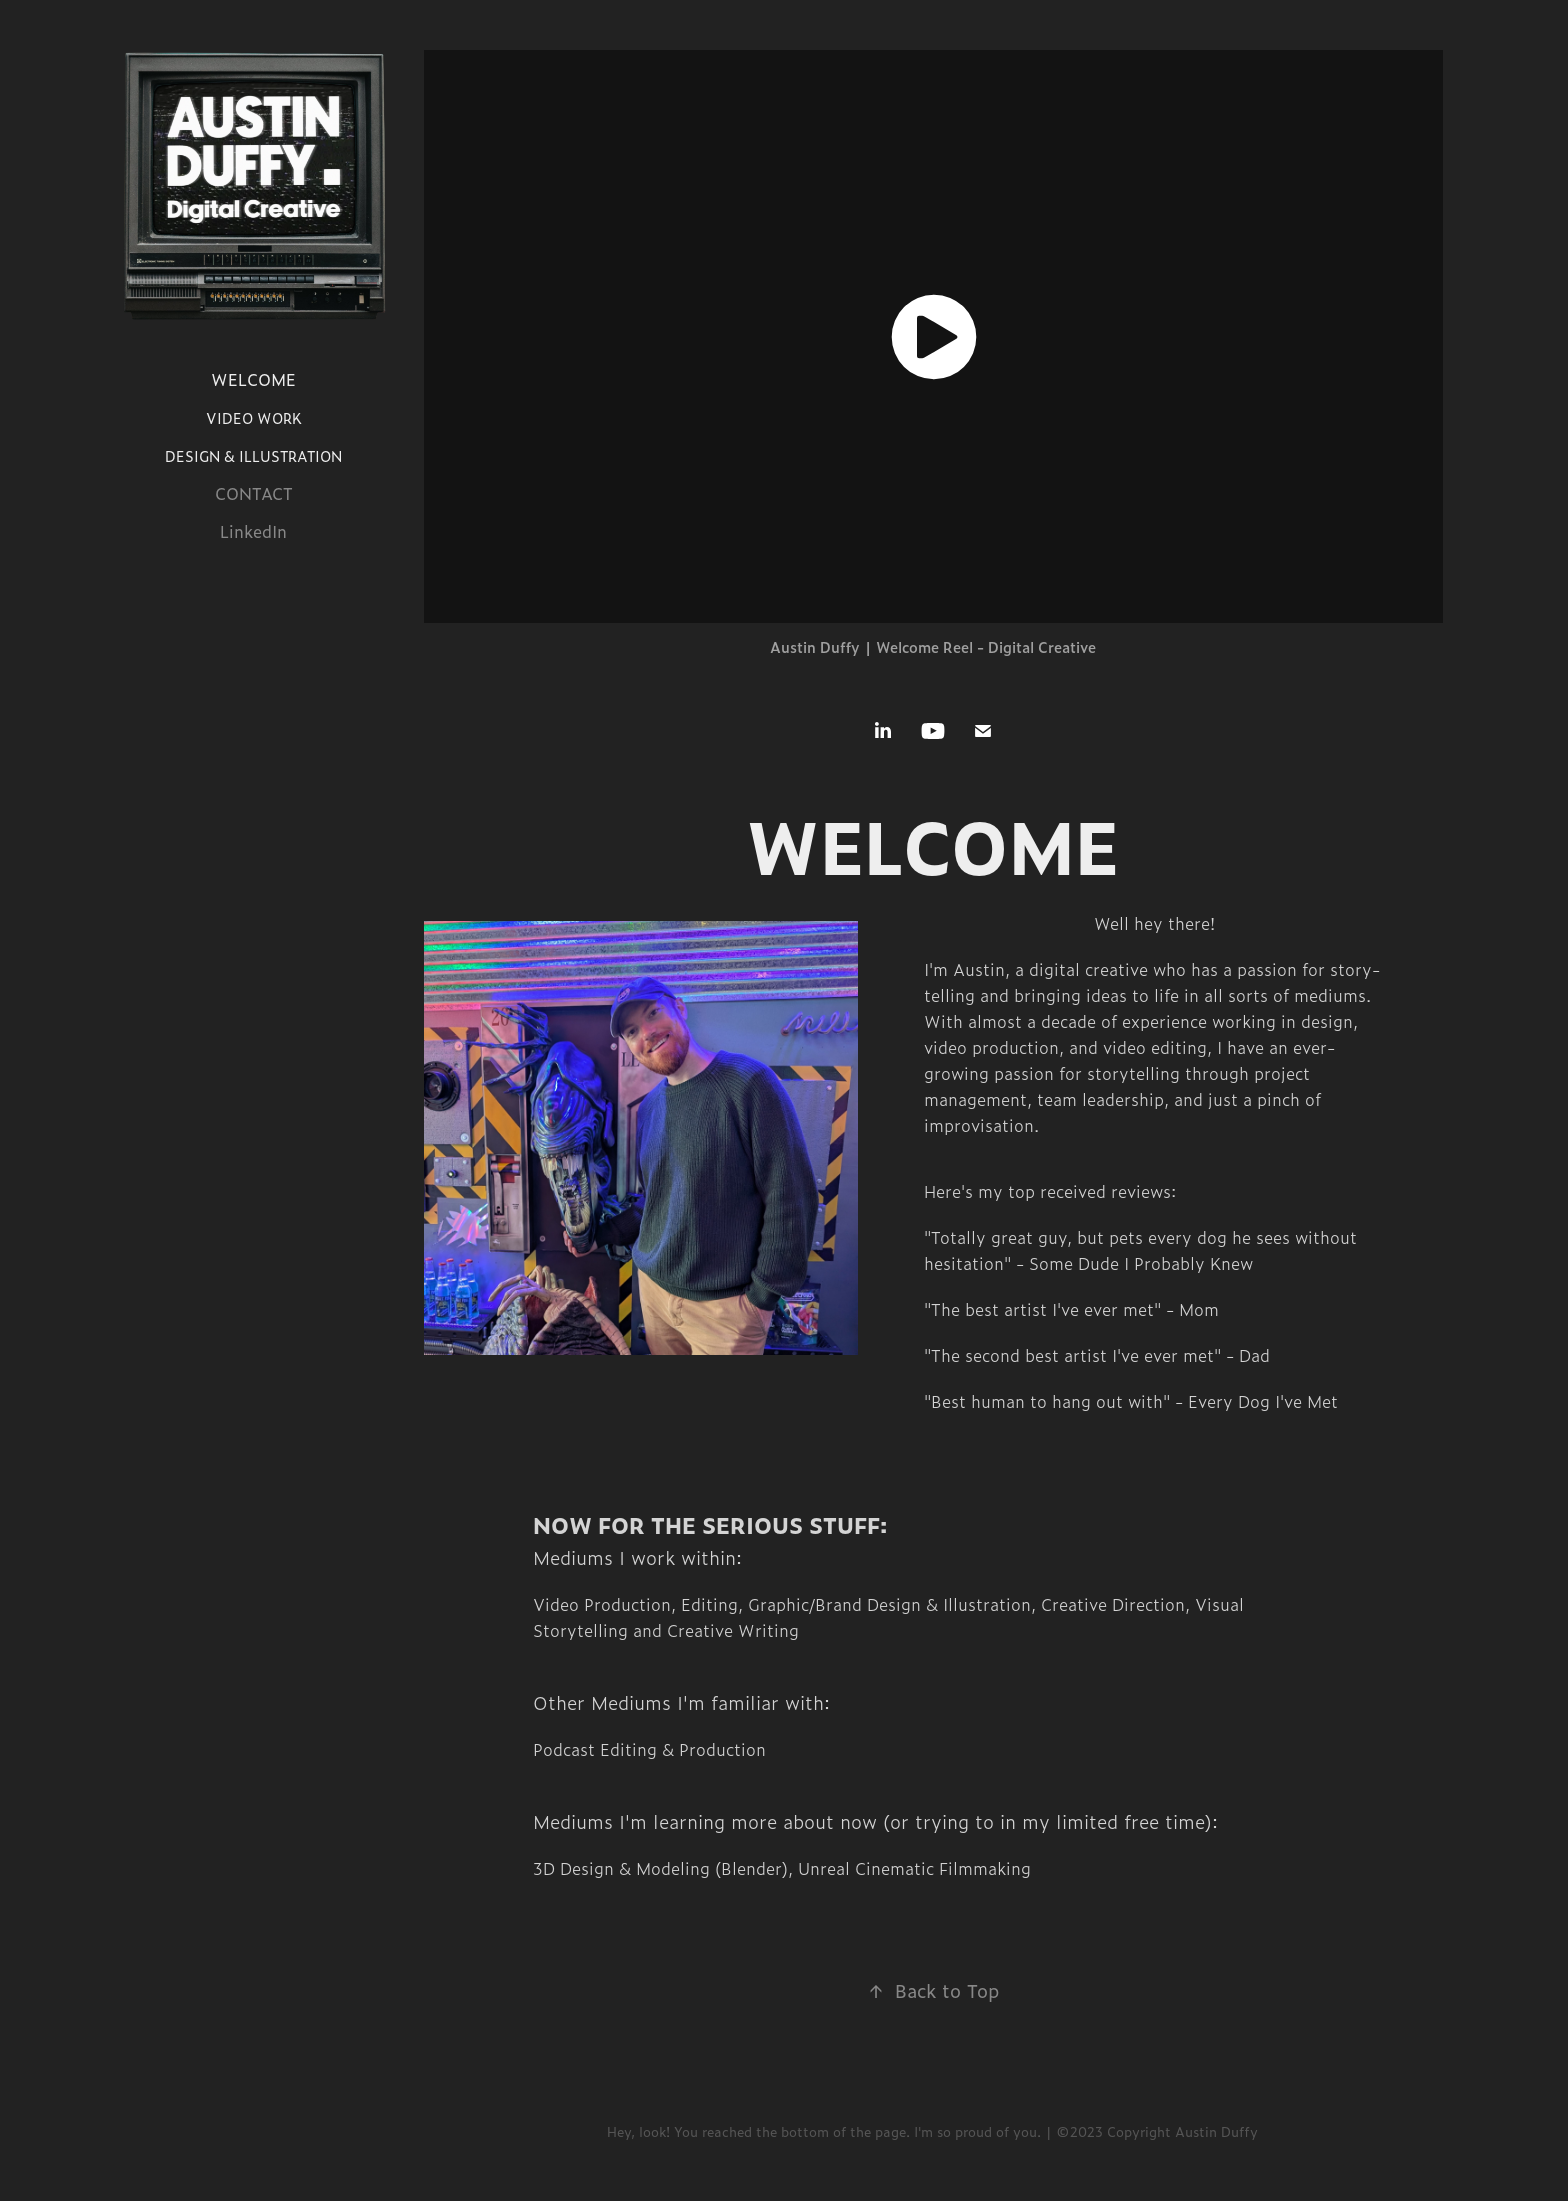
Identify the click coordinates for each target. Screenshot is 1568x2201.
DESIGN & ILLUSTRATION (253, 456)
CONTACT (254, 493)
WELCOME (253, 379)
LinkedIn (253, 531)
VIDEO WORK (254, 418)
